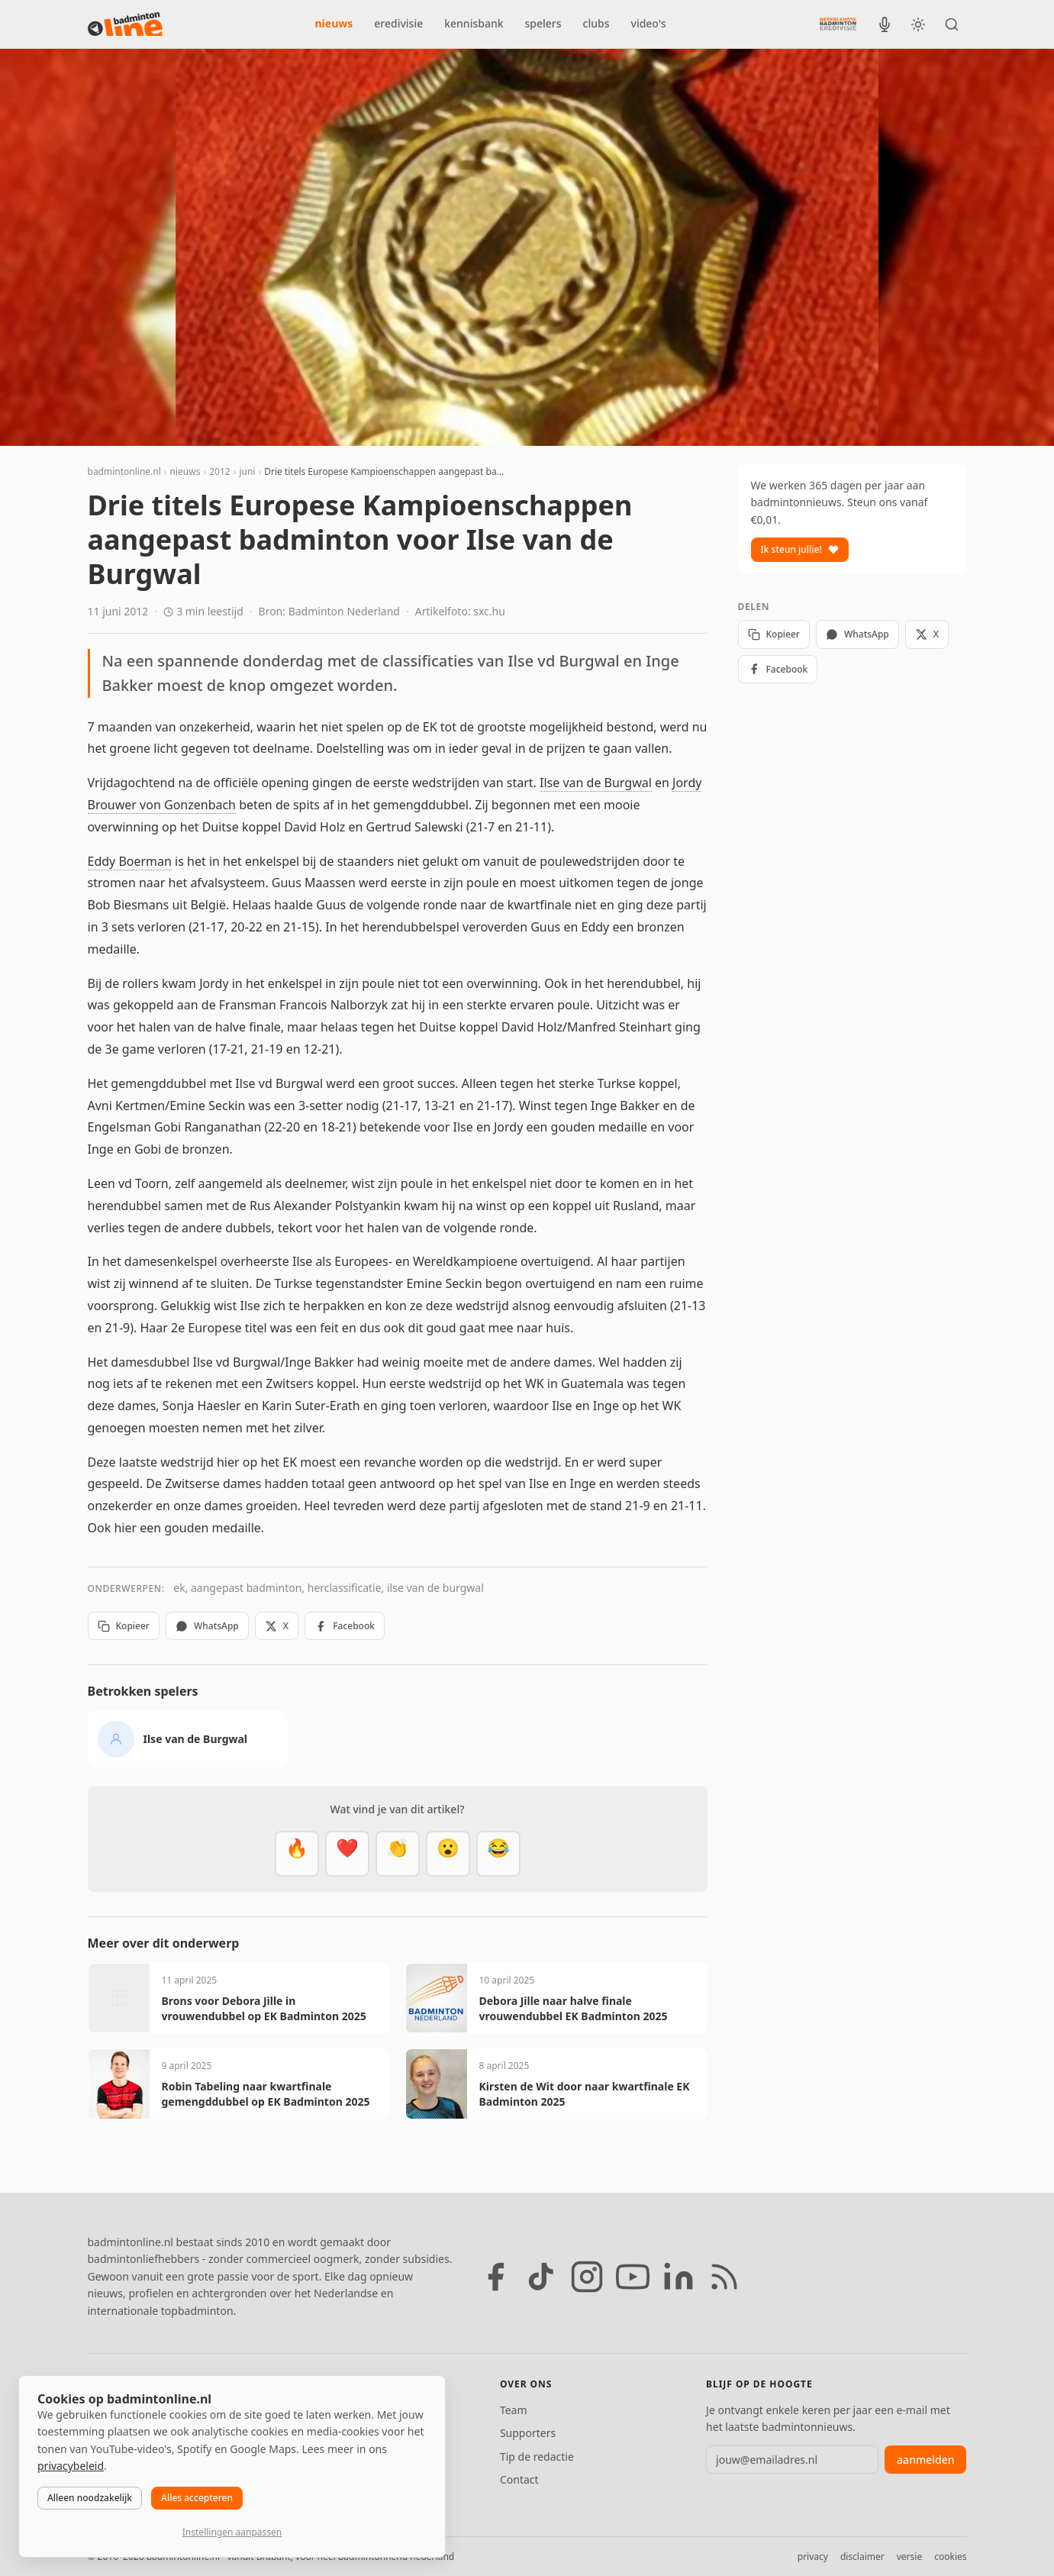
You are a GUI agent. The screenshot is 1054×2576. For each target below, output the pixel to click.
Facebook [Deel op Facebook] (344, 1625)
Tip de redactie (537, 2456)
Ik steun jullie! (800, 549)
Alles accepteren (197, 2497)
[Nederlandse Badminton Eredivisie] (838, 23)
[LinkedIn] (678, 2277)
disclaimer (862, 2556)
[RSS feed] (724, 2277)
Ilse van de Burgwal (596, 782)
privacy (813, 2556)
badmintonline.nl (124, 471)
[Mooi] (347, 1854)
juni (247, 471)
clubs (596, 23)
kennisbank (473, 23)
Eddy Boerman (130, 861)
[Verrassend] (448, 1854)
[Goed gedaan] (398, 1854)
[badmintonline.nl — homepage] (125, 24)
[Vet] (297, 1854)
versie (909, 2556)
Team (513, 2410)
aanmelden (925, 2459)
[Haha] (498, 1854)
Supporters (528, 2433)
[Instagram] (587, 2277)
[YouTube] (632, 2277)
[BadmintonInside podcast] (884, 24)
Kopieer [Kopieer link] (124, 1625)
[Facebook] (495, 2277)
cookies (950, 2556)
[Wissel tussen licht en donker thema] (918, 24)
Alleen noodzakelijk (89, 2497)
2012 (219, 471)
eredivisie (398, 23)
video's (648, 23)
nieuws (334, 23)
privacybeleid (70, 2465)
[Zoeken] (951, 24)
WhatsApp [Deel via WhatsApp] (207, 1625)
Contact (519, 2479)
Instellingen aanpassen (232, 2532)
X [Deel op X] (276, 1625)
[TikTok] (541, 2277)
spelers (543, 23)
